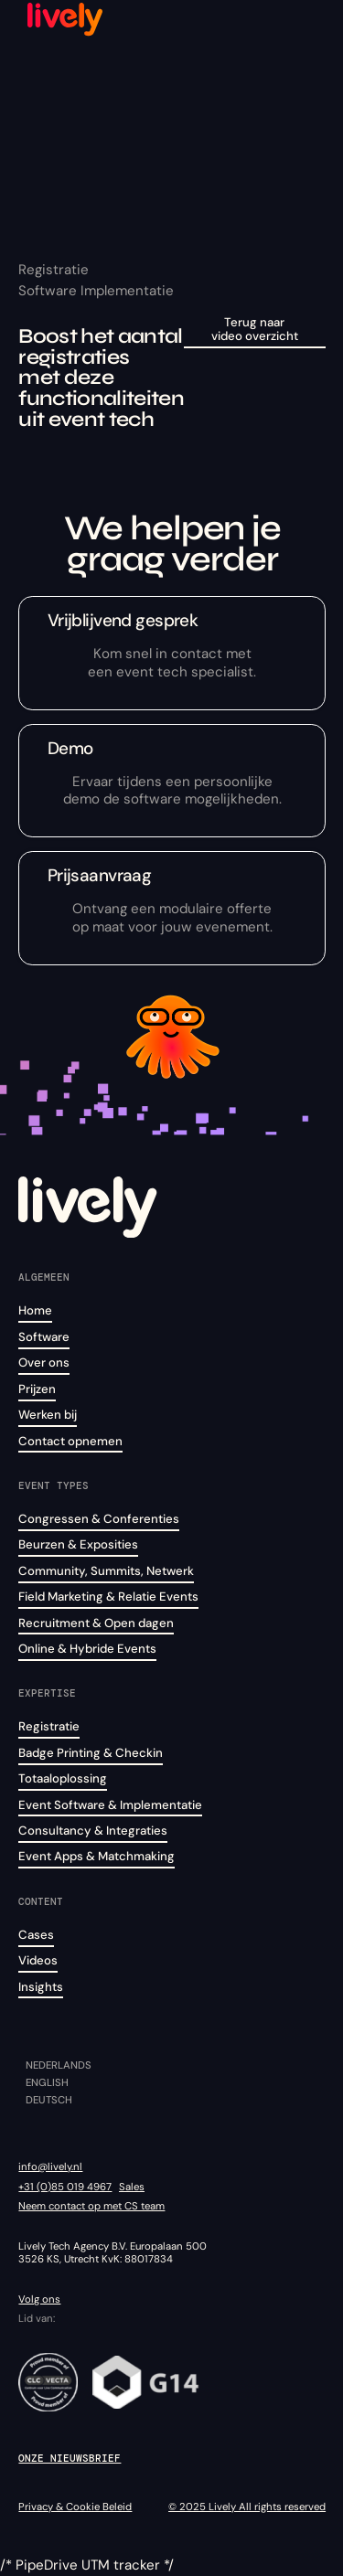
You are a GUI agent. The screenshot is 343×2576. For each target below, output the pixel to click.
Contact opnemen (70, 1441)
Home (35, 1310)
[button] (309, 18)
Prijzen (37, 1389)
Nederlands (58, 2065)
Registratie (49, 1726)
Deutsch (49, 2100)
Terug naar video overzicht (254, 329)
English (47, 2083)
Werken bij (47, 1414)
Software (44, 1337)
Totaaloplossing (62, 1778)
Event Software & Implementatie (110, 1805)
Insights (40, 1987)
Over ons (44, 1362)
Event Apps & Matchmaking (96, 1856)
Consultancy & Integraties (92, 1830)
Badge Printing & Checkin (90, 1753)
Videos (38, 1960)
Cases (36, 1935)
